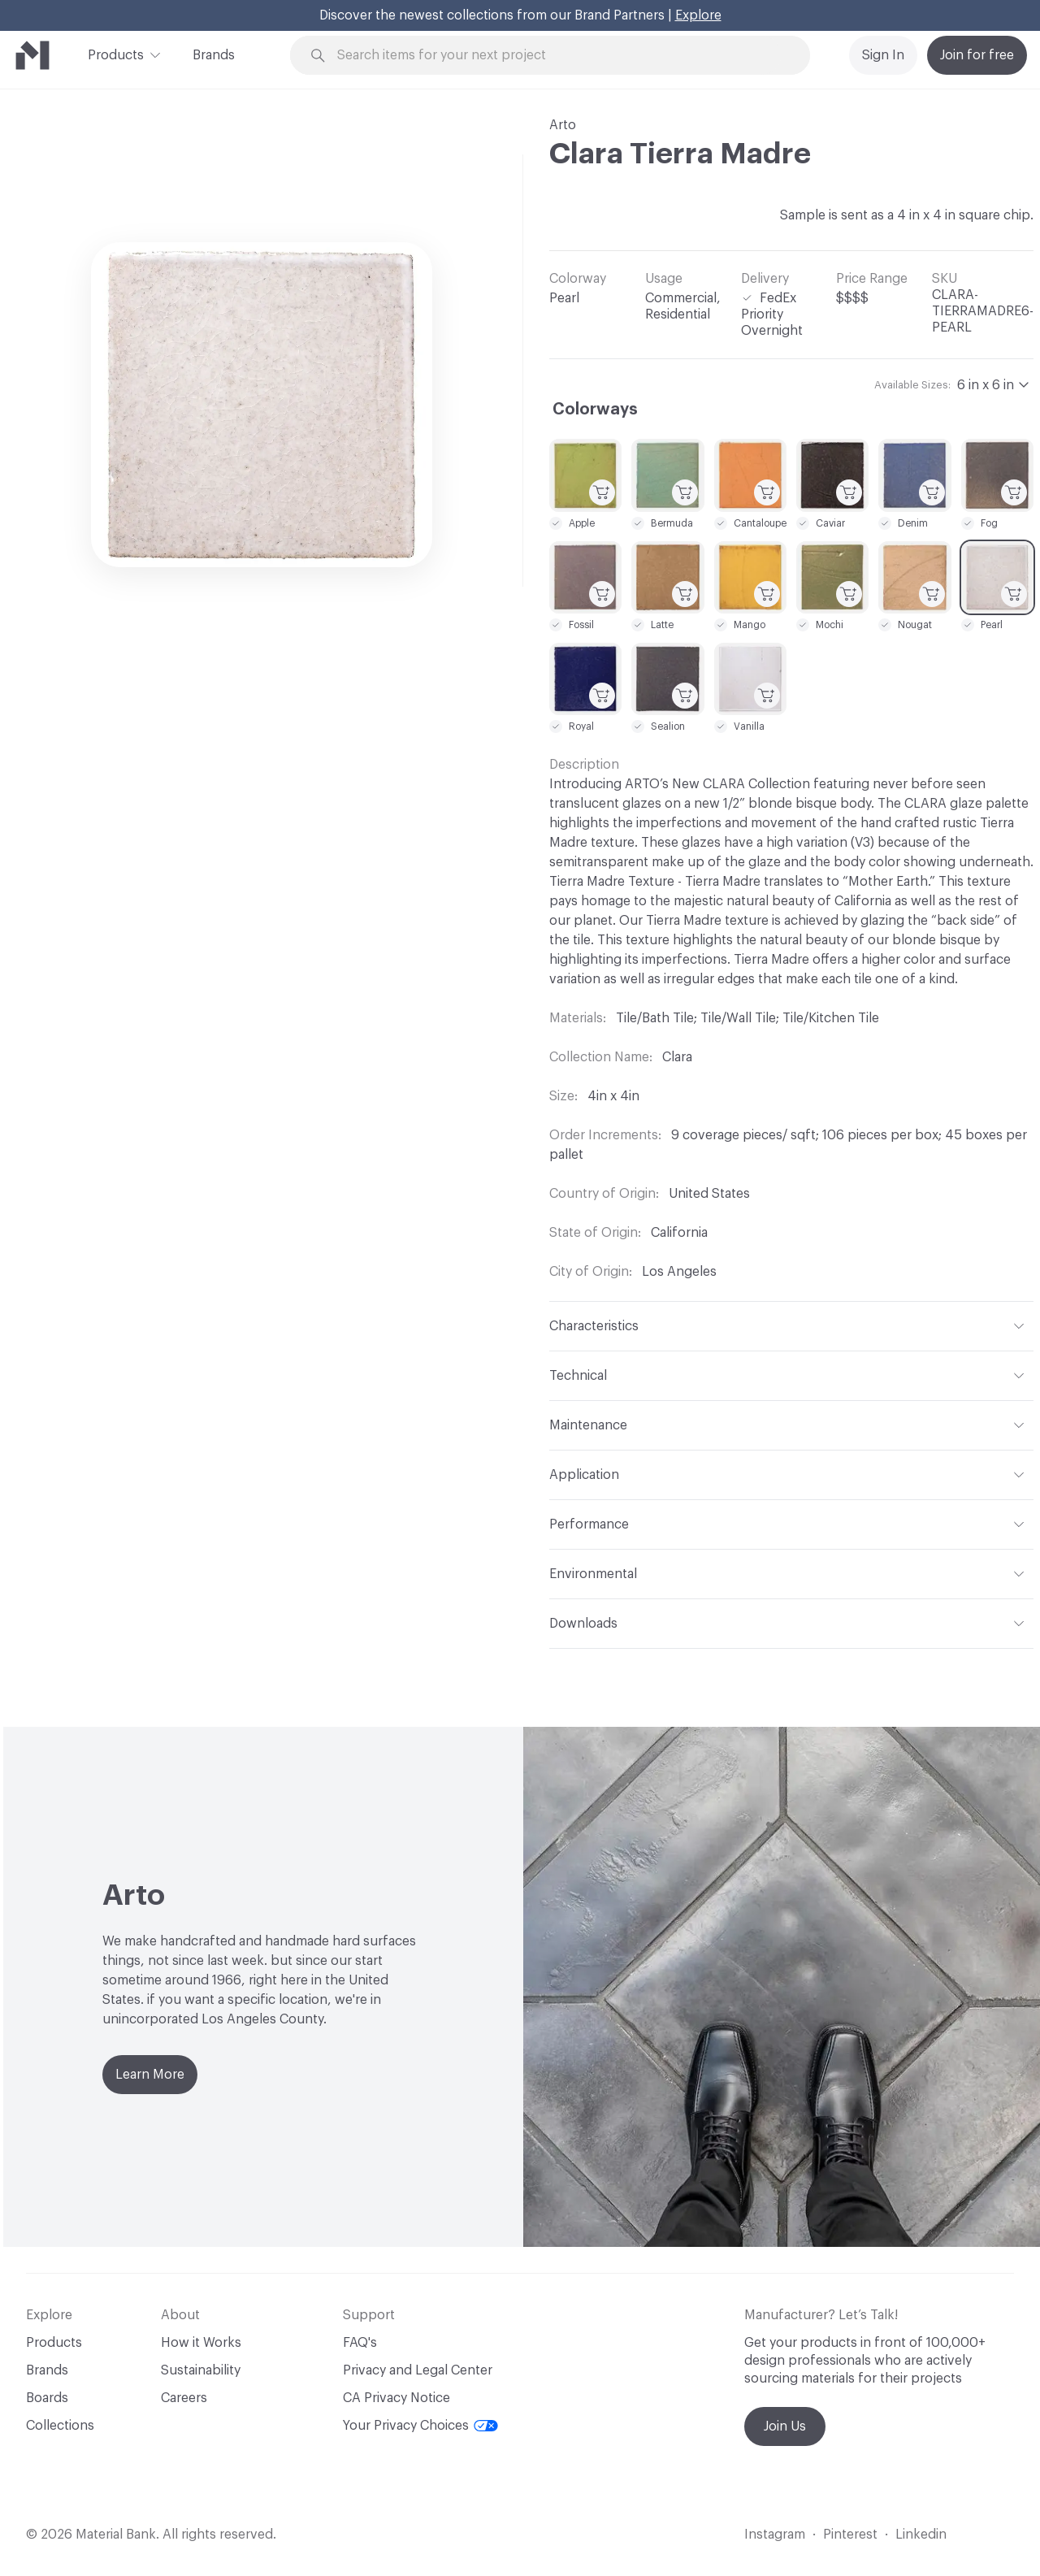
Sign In (883, 55)
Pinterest (850, 2534)
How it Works (201, 2342)
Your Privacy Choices (420, 2426)
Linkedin (921, 2534)
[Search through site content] (559, 55)
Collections (60, 2425)
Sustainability (200, 2370)
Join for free (977, 55)
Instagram (774, 2534)
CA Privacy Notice (396, 2398)
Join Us (785, 2426)
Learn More (149, 2074)
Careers (184, 2398)
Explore (698, 15)
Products (116, 54)
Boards (47, 2398)
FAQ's (360, 2342)
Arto (562, 125)
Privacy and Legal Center (417, 2370)
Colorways (595, 409)
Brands (214, 55)
